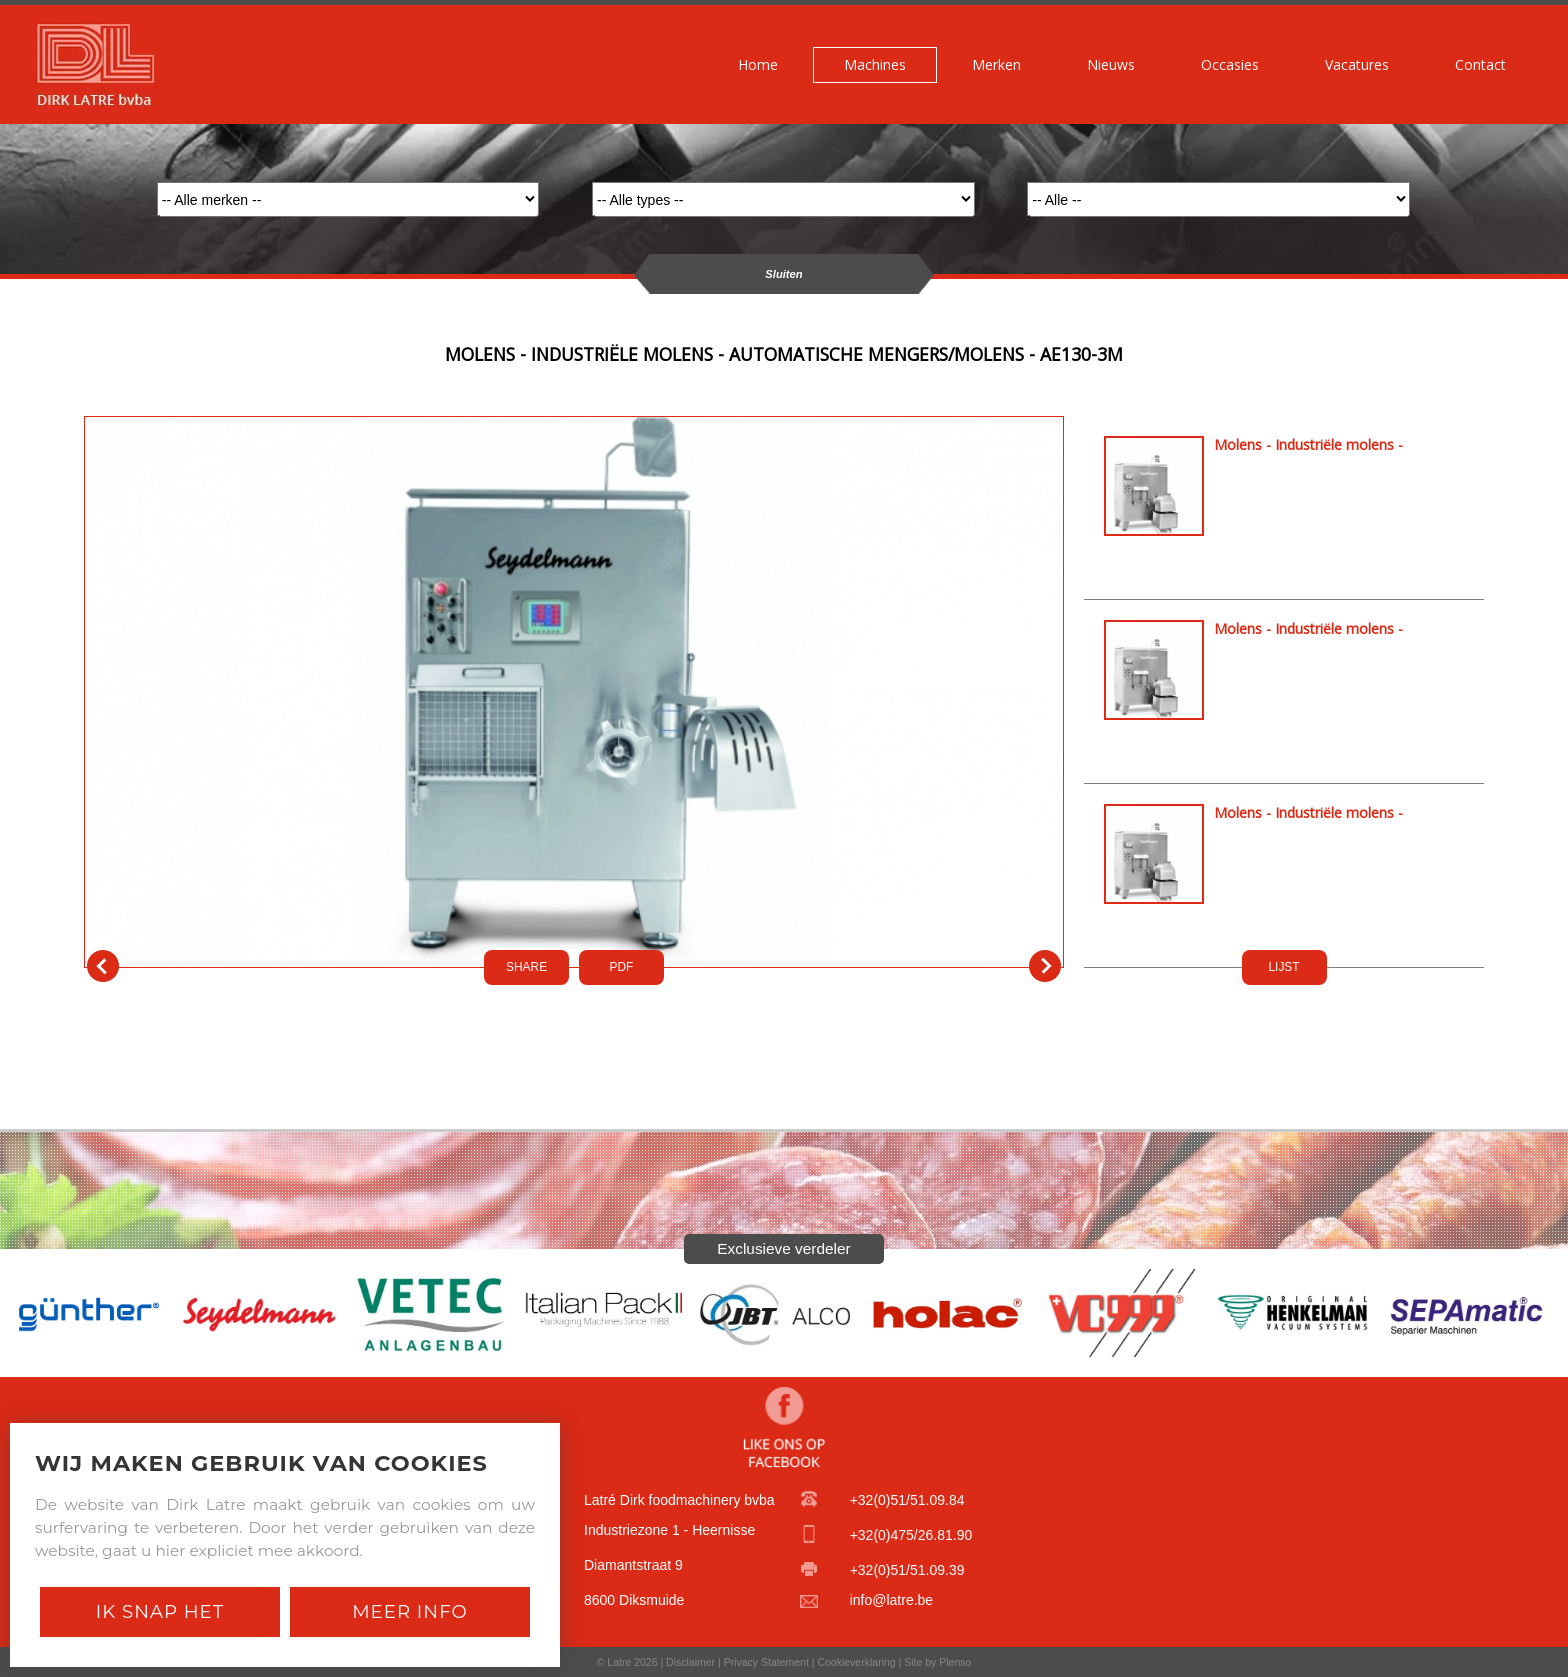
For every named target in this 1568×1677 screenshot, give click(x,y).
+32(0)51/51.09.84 (907, 1500)
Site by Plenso (937, 1662)
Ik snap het (160, 1611)
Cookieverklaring (856, 1662)
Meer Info (410, 1611)
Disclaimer (690, 1662)
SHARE (526, 967)
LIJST (1283, 967)
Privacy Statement (766, 1662)
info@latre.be (891, 1600)
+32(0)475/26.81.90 (911, 1535)
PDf (622, 967)
